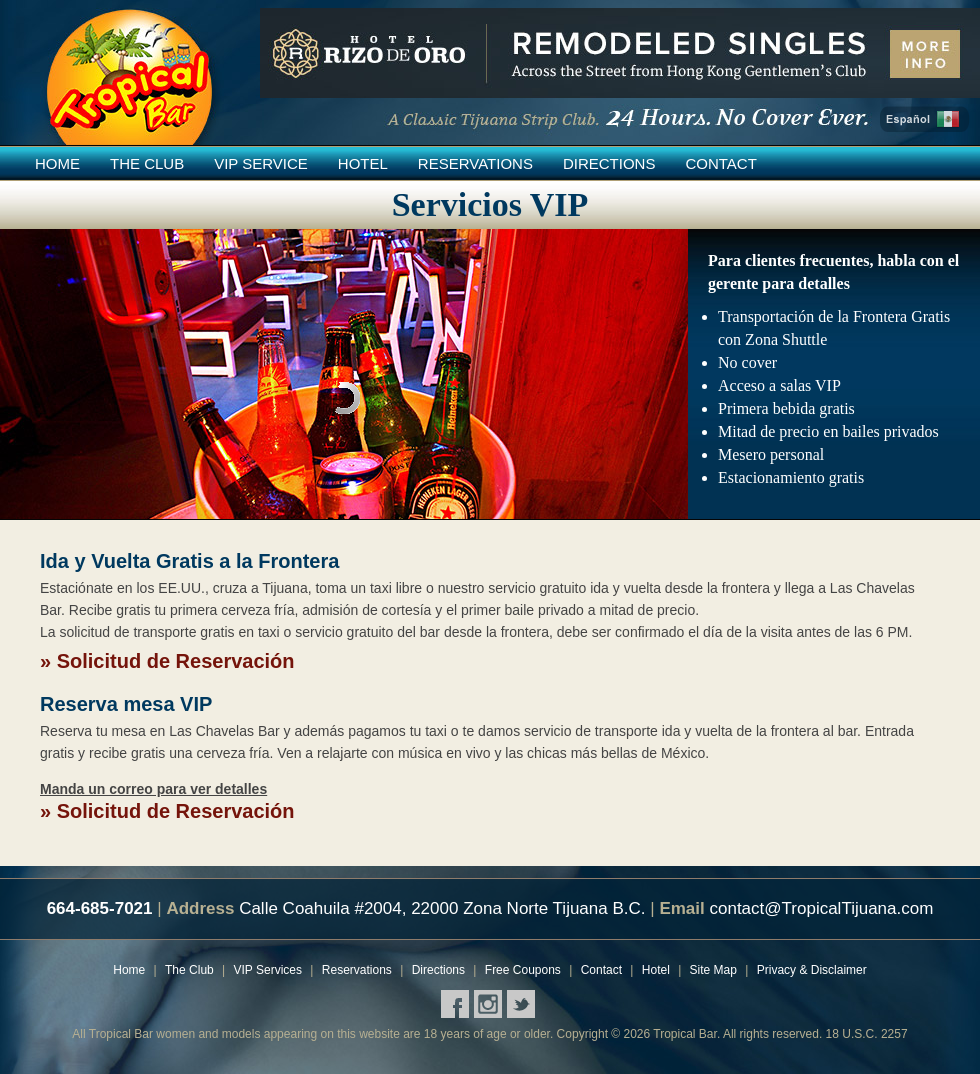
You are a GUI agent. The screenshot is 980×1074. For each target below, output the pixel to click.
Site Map (713, 970)
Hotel (363, 163)
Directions (609, 163)
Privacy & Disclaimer (812, 970)
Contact (720, 163)
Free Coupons (523, 970)
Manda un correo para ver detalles (153, 789)
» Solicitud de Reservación (167, 661)
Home (57, 163)
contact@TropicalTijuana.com (821, 908)
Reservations (475, 163)
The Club (147, 163)
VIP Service (261, 163)
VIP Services (268, 970)
